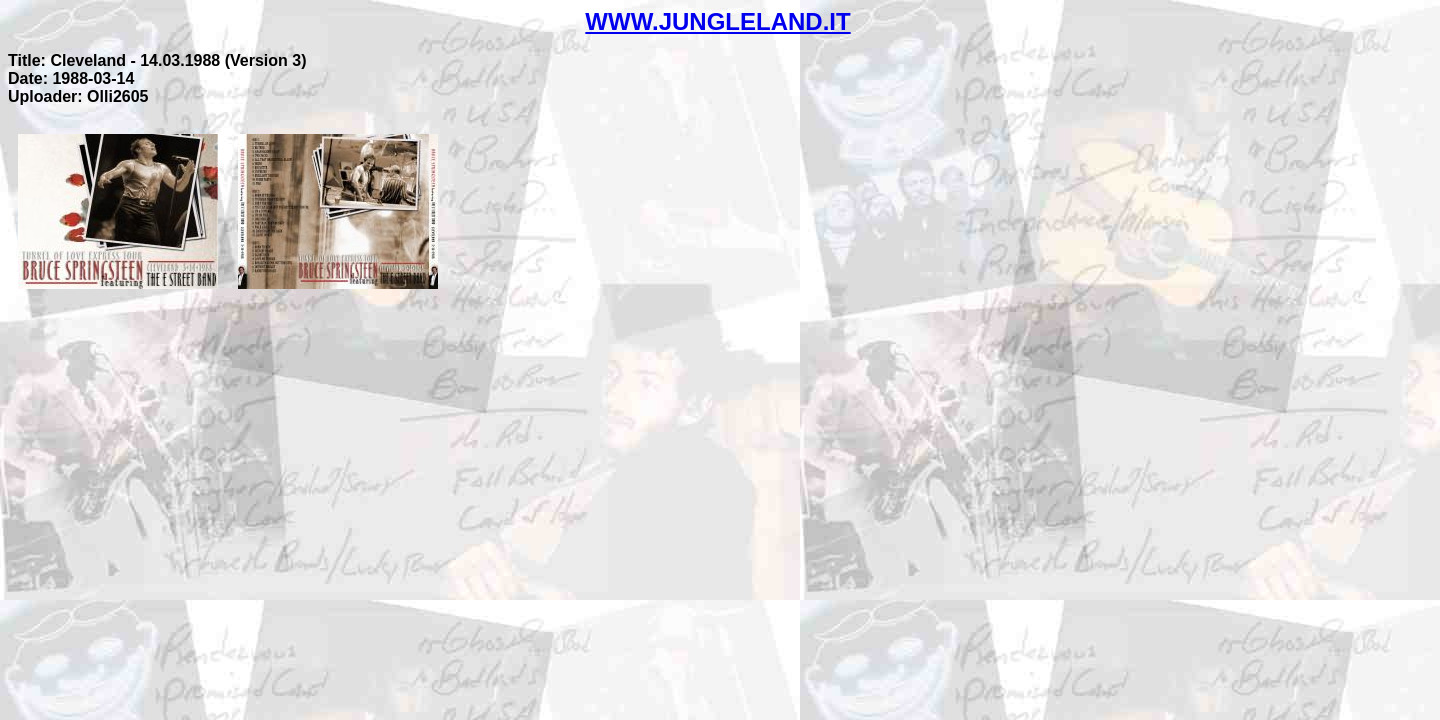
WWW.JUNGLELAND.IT (717, 21)
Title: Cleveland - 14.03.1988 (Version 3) (157, 60)
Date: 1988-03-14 (71, 78)
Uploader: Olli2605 (78, 96)
